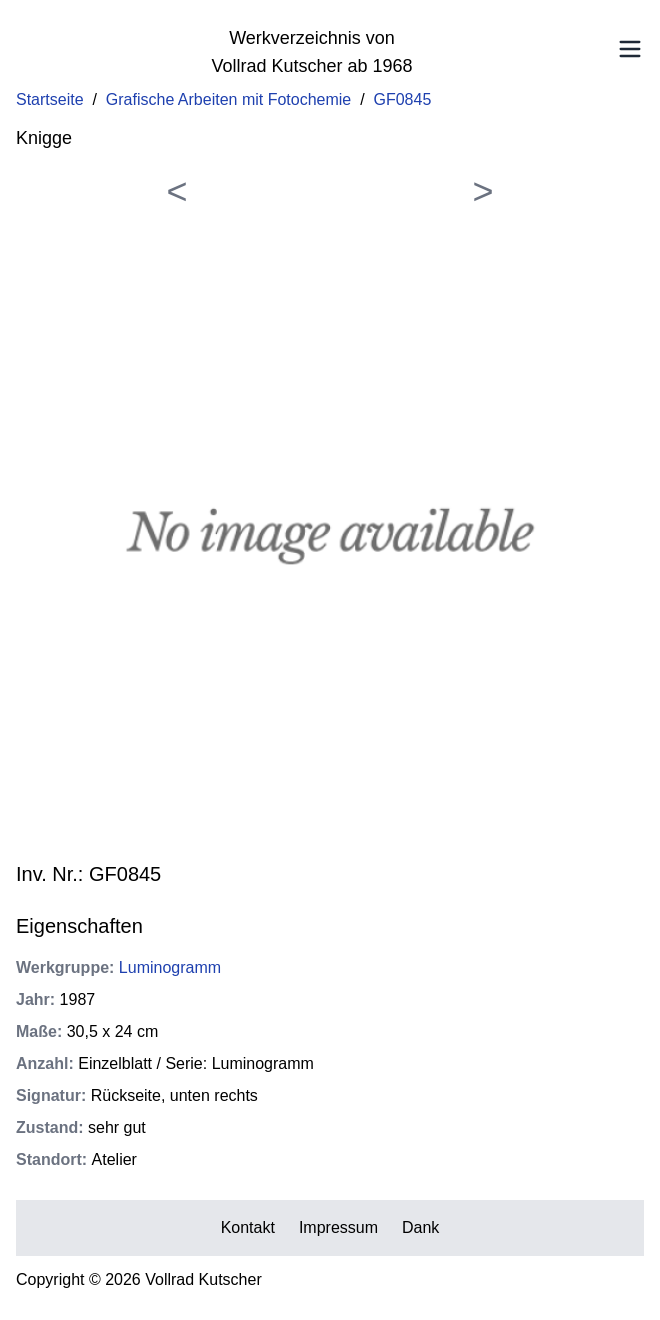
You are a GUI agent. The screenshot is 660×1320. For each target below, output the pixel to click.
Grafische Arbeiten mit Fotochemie (228, 99)
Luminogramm (170, 967)
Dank (420, 1227)
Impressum (338, 1227)
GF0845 (403, 99)
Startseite (50, 99)
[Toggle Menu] (630, 49)
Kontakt (248, 1227)
